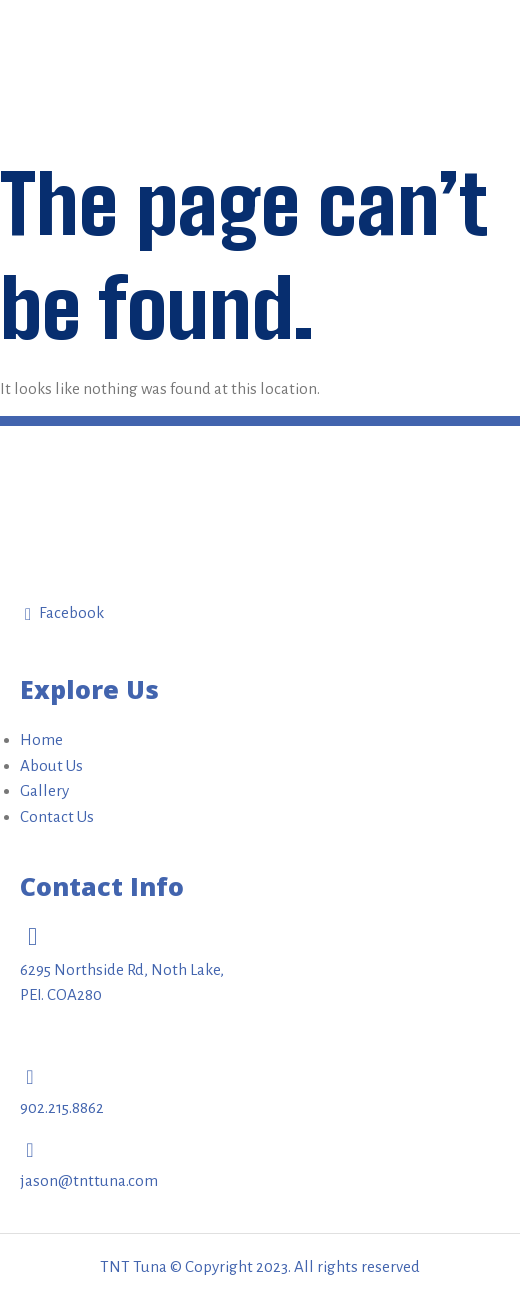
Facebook (64, 613)
